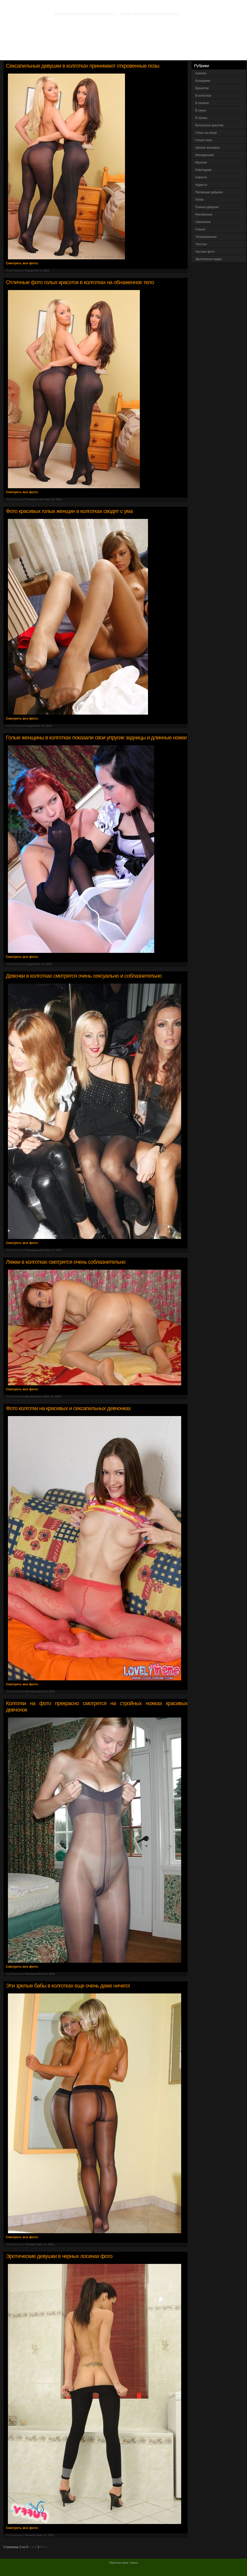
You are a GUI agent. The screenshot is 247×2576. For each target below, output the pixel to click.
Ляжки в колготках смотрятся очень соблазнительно (65, 1262)
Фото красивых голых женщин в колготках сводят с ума (69, 511)
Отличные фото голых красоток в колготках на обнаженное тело (80, 282)
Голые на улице (206, 132)
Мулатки (201, 162)
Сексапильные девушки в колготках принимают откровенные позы (82, 66)
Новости (201, 177)
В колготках (203, 95)
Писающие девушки (209, 192)
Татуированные (206, 237)
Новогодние (203, 170)
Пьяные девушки (207, 207)
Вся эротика (29, 54)
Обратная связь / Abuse (123, 2562)
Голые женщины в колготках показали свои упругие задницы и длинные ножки (96, 737)
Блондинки (202, 80)
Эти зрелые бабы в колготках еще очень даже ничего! (68, 1986)
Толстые (201, 244)
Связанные (203, 222)
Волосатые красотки (209, 125)
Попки (199, 199)
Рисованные (203, 214)
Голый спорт (203, 140)
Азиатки (200, 73)
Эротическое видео (208, 259)
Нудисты (201, 185)
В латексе (202, 103)
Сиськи (200, 229)
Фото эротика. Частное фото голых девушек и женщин (114, 5)
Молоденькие (204, 155)
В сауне (200, 110)
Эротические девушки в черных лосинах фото (59, 2256)
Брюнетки (202, 88)
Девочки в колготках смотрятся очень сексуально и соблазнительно (84, 976)
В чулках (201, 118)
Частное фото (205, 251)
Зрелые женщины (207, 147)
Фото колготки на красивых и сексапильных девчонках (68, 1408)
